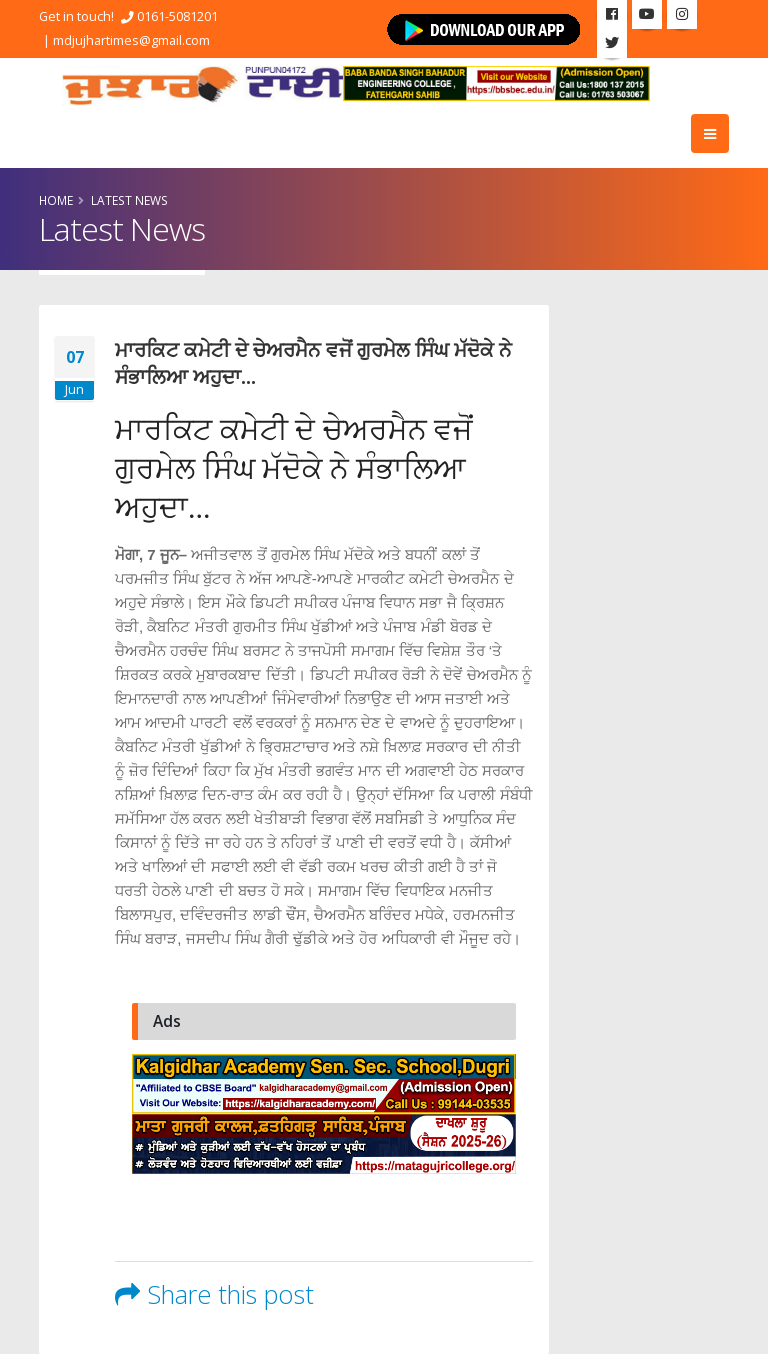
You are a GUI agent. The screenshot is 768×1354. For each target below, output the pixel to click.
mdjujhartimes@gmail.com (131, 40)
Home (56, 200)
